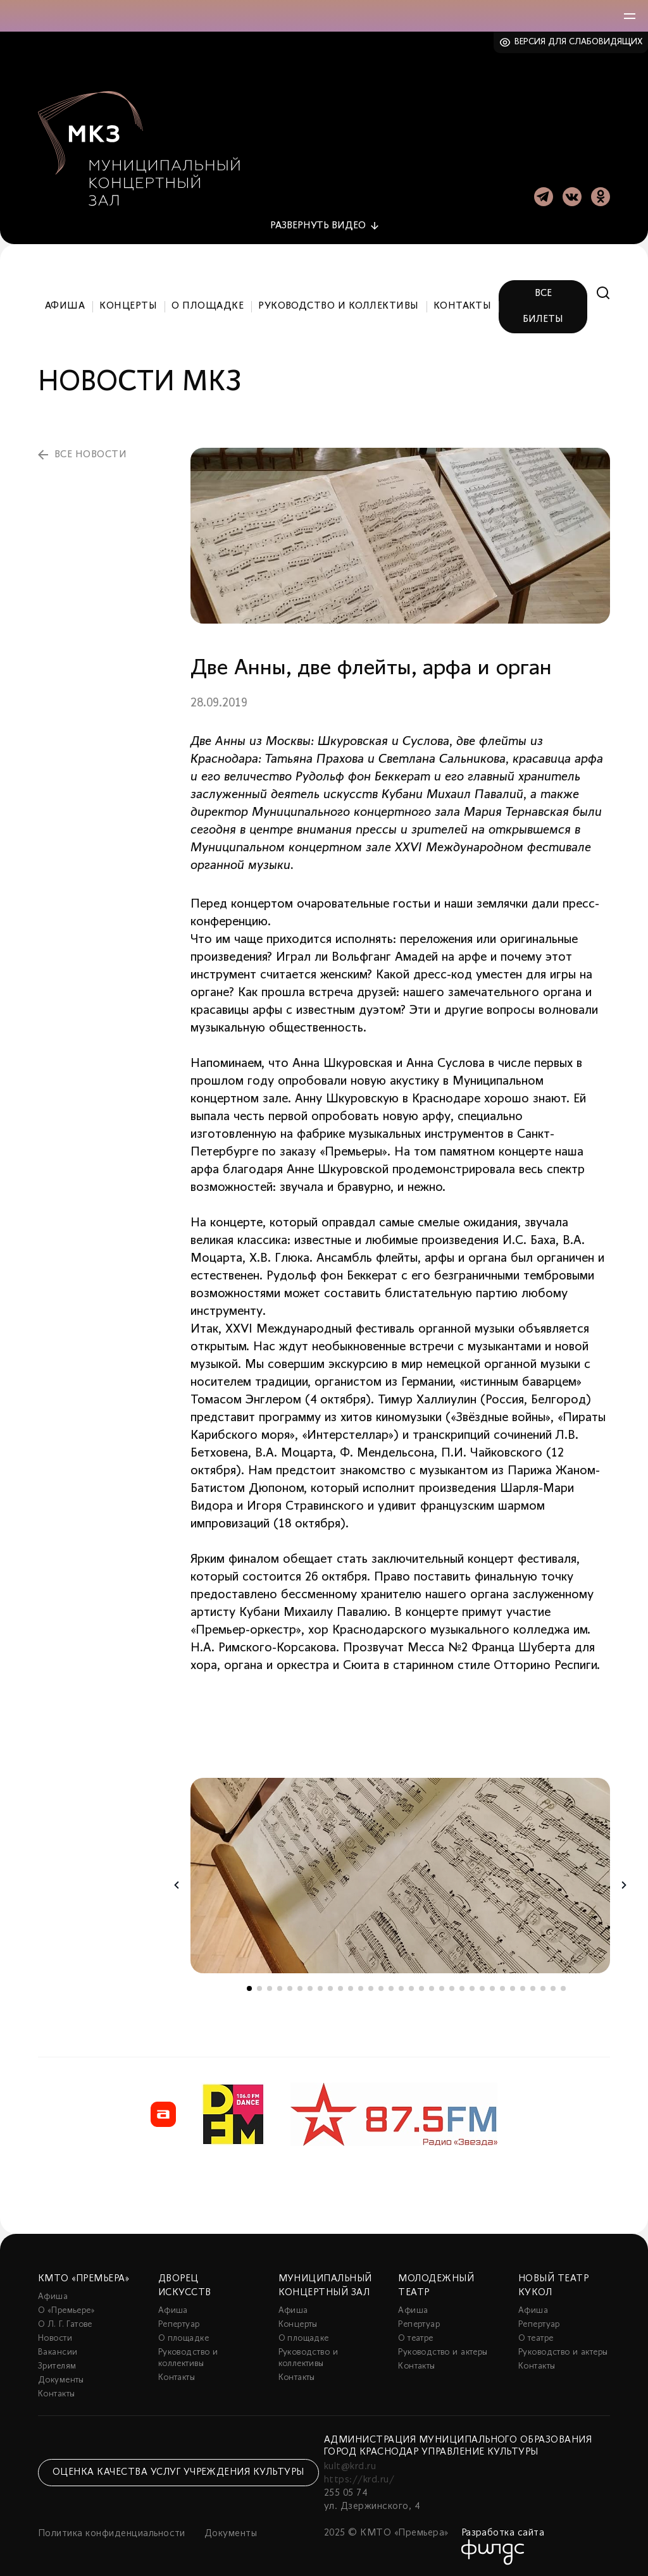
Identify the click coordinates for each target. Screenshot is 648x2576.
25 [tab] (492, 1984)
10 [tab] (340, 1984)
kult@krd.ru (350, 2463)
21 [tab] (451, 1984)
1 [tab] (249, 1984)
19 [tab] (431, 1984)
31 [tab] (553, 1984)
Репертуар (179, 2321)
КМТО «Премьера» (83, 2275)
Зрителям (57, 2362)
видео (318, 222)
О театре (415, 2334)
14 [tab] (380, 1984)
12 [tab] (360, 1984)
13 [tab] (370, 1984)
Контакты (462, 303)
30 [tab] (542, 1984)
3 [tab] (269, 1984)
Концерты (128, 303)
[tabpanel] (400, 1871)
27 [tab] (512, 1984)
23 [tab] (472, 1984)
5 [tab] (289, 1984)
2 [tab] (259, 1984)
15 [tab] (391, 1984)
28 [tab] (522, 1984)
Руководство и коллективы (338, 303)
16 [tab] (401, 1984)
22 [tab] (461, 1984)
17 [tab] (411, 1984)
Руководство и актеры (442, 2348)
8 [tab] (320, 1984)
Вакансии (57, 2348)
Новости (55, 2334)
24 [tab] (482, 1984)
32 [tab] (563, 1984)
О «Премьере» (66, 2307)
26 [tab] (502, 1984)
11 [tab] (350, 1984)
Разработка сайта (503, 2529)
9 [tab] (330, 1984)
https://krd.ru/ (359, 2476)
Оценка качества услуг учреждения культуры (178, 2469)
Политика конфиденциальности (111, 2530)
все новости (90, 451)
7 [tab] (310, 1984)
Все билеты (543, 303)
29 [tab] (532, 1984)
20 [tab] (441, 1984)
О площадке (207, 303)
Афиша (65, 303)
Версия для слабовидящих (578, 42)
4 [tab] (279, 1984)
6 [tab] (299, 1984)
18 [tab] (421, 1984)
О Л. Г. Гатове (65, 2321)
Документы (61, 2376)
